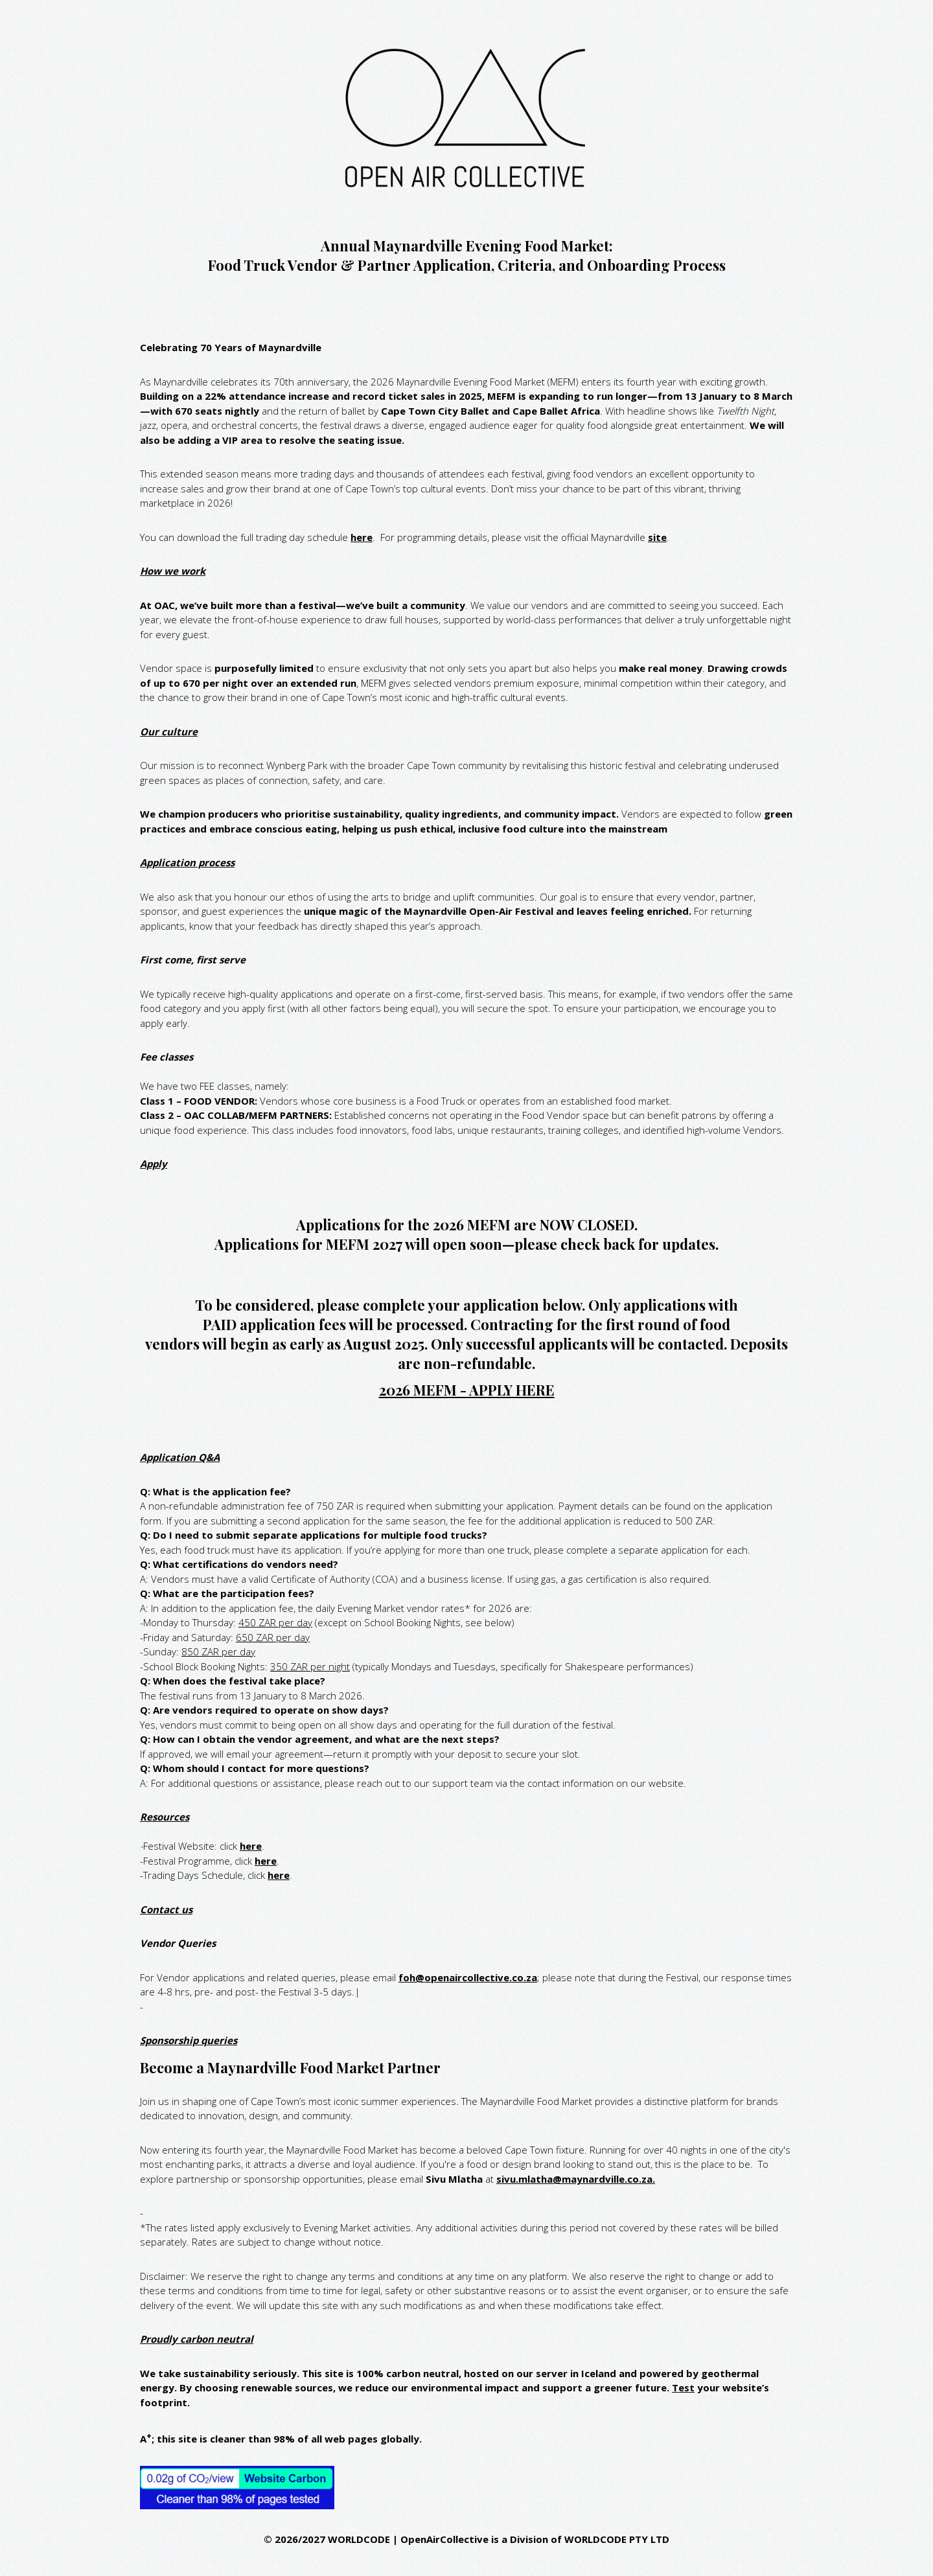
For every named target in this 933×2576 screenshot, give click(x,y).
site (657, 537)
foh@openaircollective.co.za (467, 1977)
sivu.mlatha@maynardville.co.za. (575, 2178)
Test (683, 2387)
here (362, 537)
